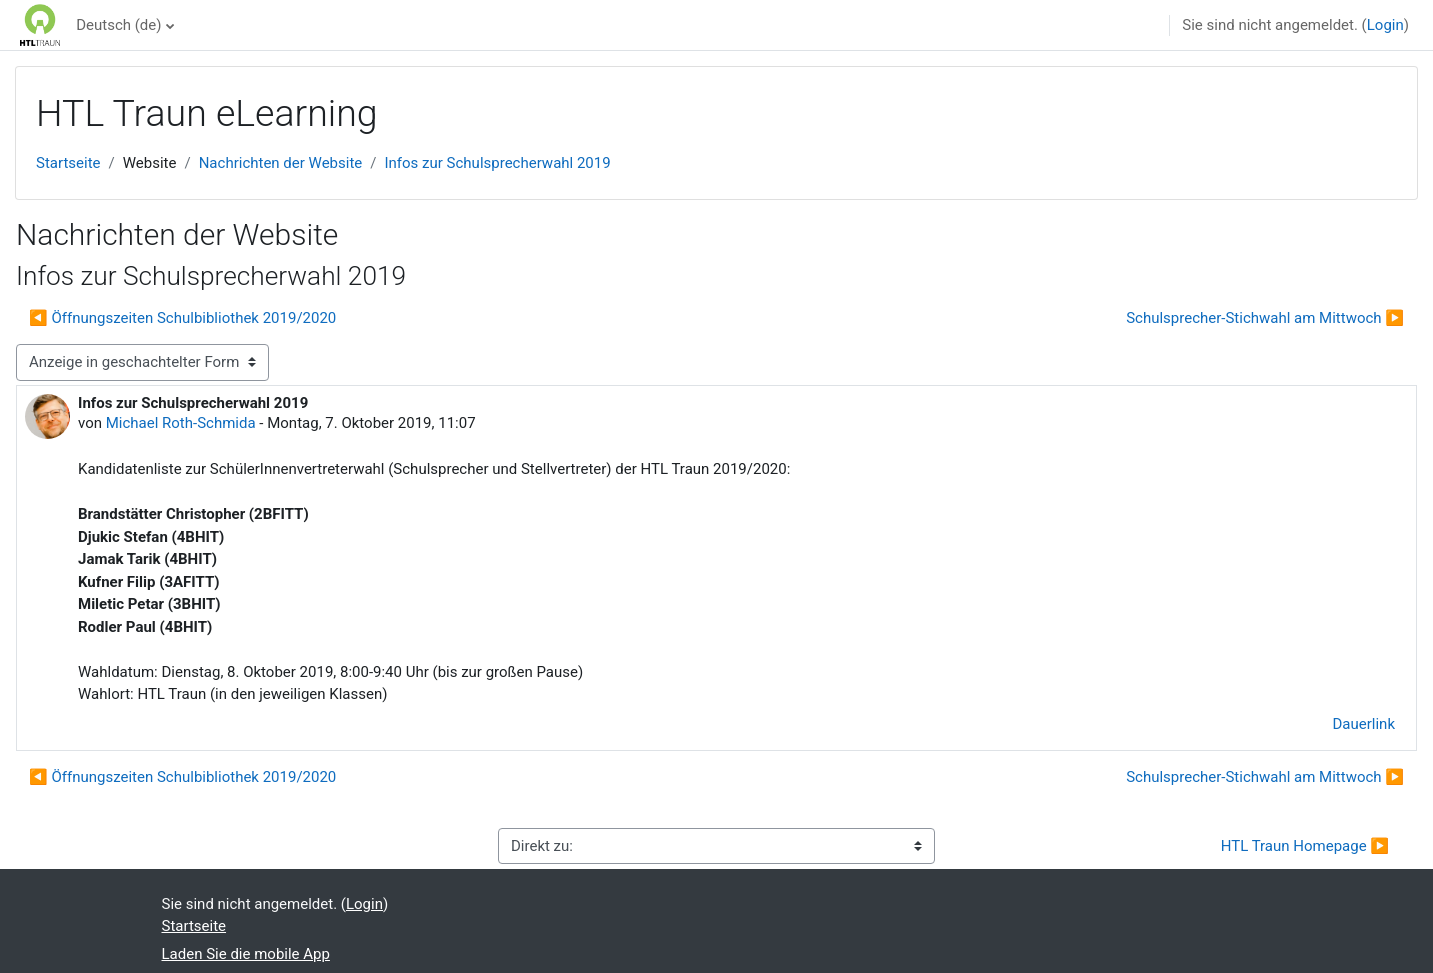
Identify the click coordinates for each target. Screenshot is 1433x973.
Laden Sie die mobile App (246, 954)
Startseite (68, 163)
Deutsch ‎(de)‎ (118, 25)
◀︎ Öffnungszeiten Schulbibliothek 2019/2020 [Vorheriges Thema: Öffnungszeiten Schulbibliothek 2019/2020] (182, 318)
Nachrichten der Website (281, 163)
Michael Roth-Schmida (181, 423)
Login (1385, 25)
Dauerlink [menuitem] (1364, 724)
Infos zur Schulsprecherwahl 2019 (497, 163)
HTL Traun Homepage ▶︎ (1305, 846)
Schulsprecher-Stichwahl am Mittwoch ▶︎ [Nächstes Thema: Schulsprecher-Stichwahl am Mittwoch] (1265, 318)
